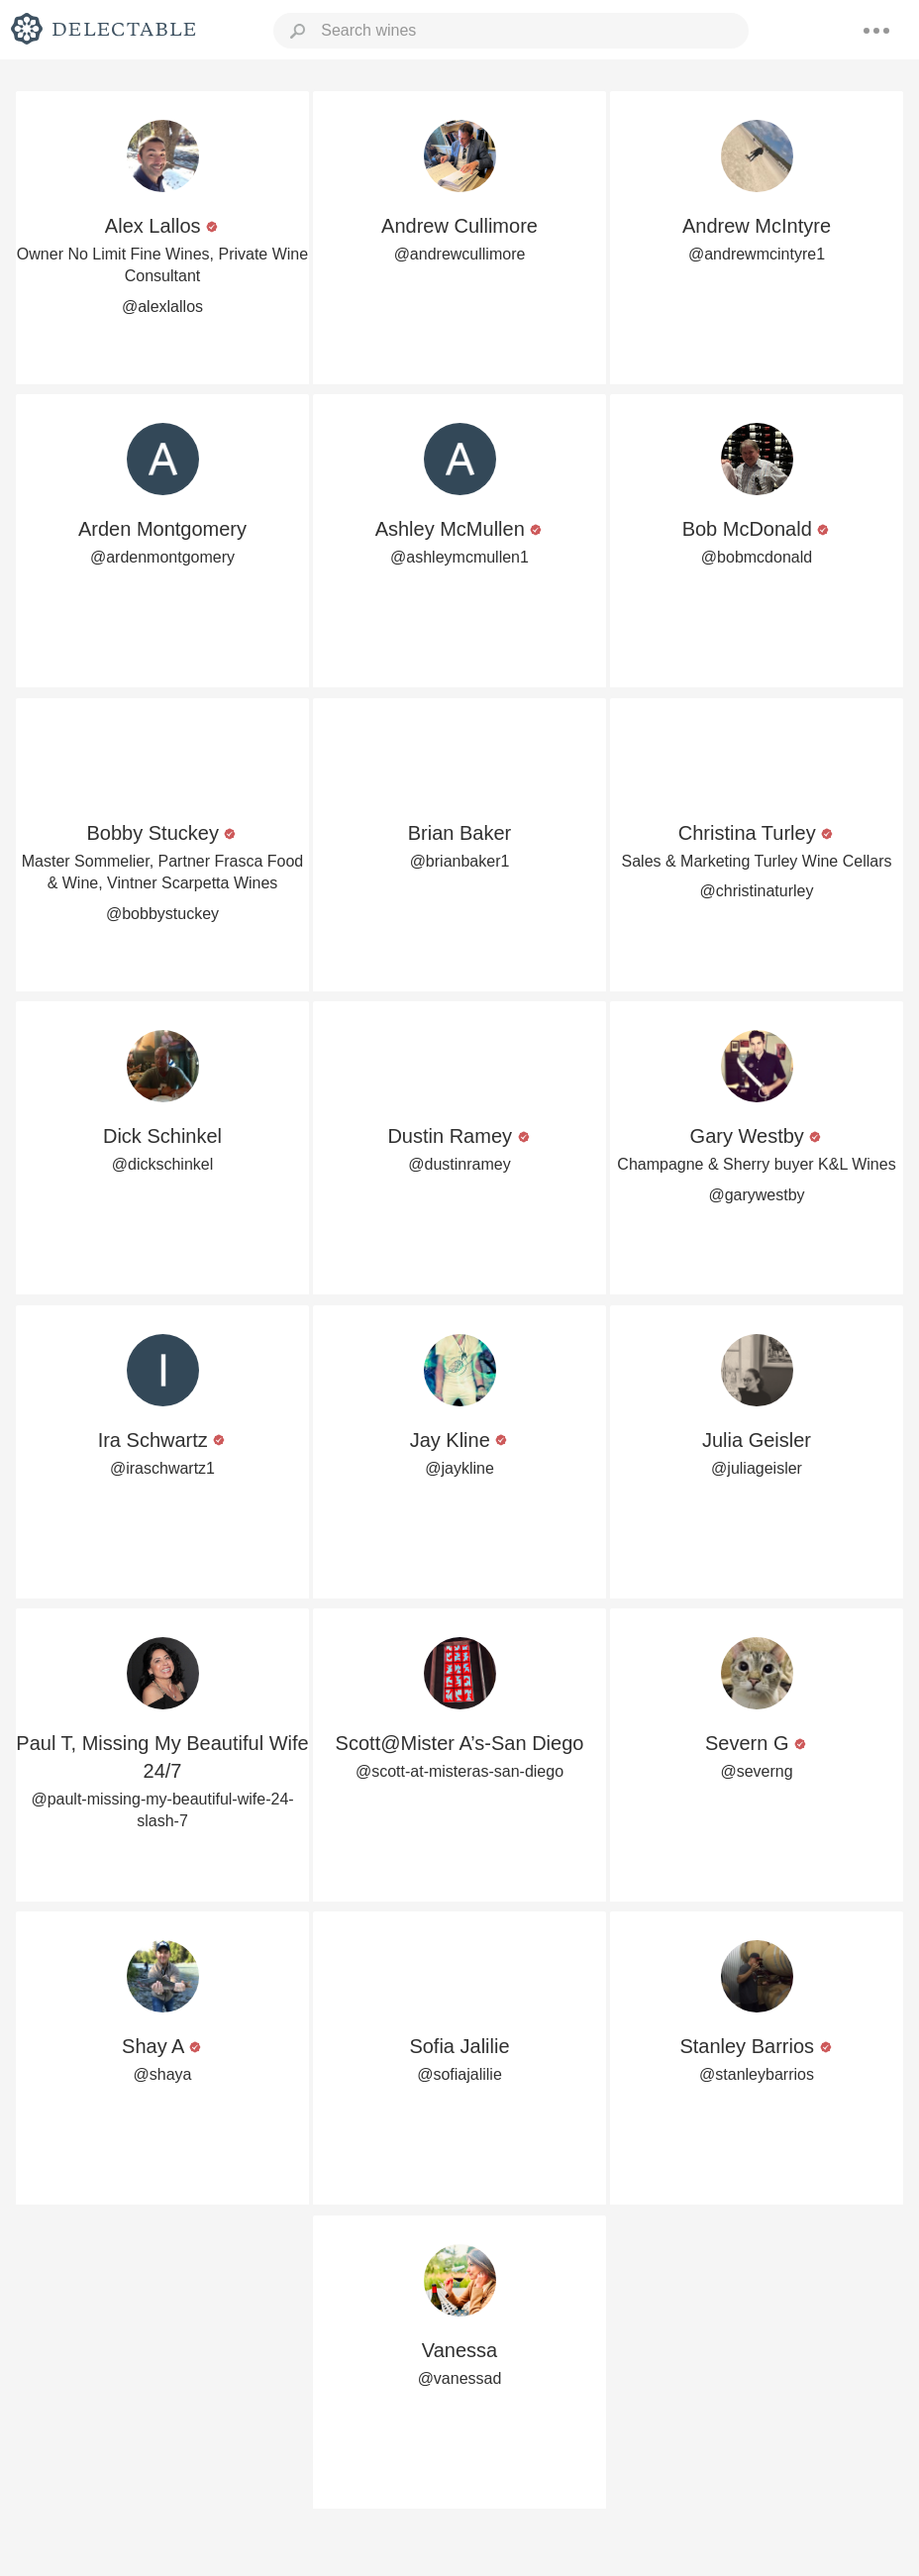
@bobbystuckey (162, 913)
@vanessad (460, 2378)
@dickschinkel (163, 1164)
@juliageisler (756, 1468)
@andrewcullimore (460, 254)
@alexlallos (162, 306)
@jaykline (459, 1468)
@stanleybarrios (756, 2074)
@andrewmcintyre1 (756, 254)
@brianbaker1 (460, 861)
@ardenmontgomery (162, 557)
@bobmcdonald (756, 557)
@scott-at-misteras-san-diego (459, 1771)
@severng (756, 1771)
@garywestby (756, 1194)
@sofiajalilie (459, 2074)
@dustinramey (459, 1164)
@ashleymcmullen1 (459, 557)
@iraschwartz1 (162, 1468)
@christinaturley (757, 890)
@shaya (163, 2074)
